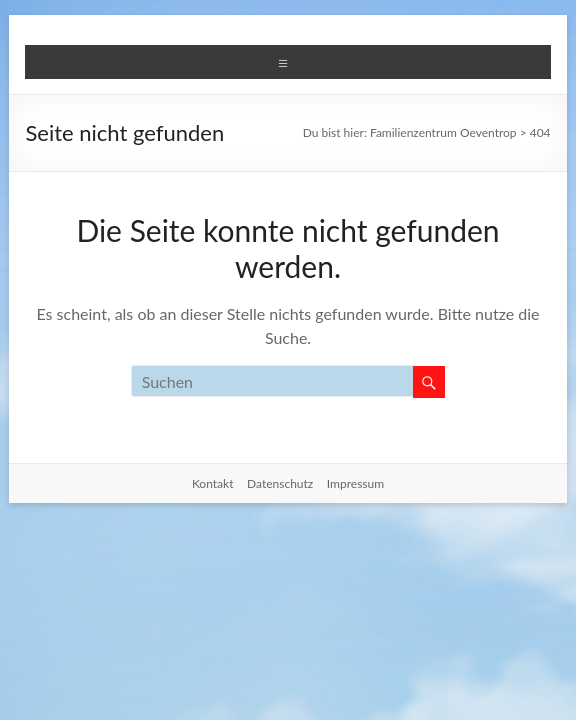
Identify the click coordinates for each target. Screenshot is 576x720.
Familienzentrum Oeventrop (443, 132)
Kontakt (213, 483)
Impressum (355, 483)
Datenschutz (280, 483)
